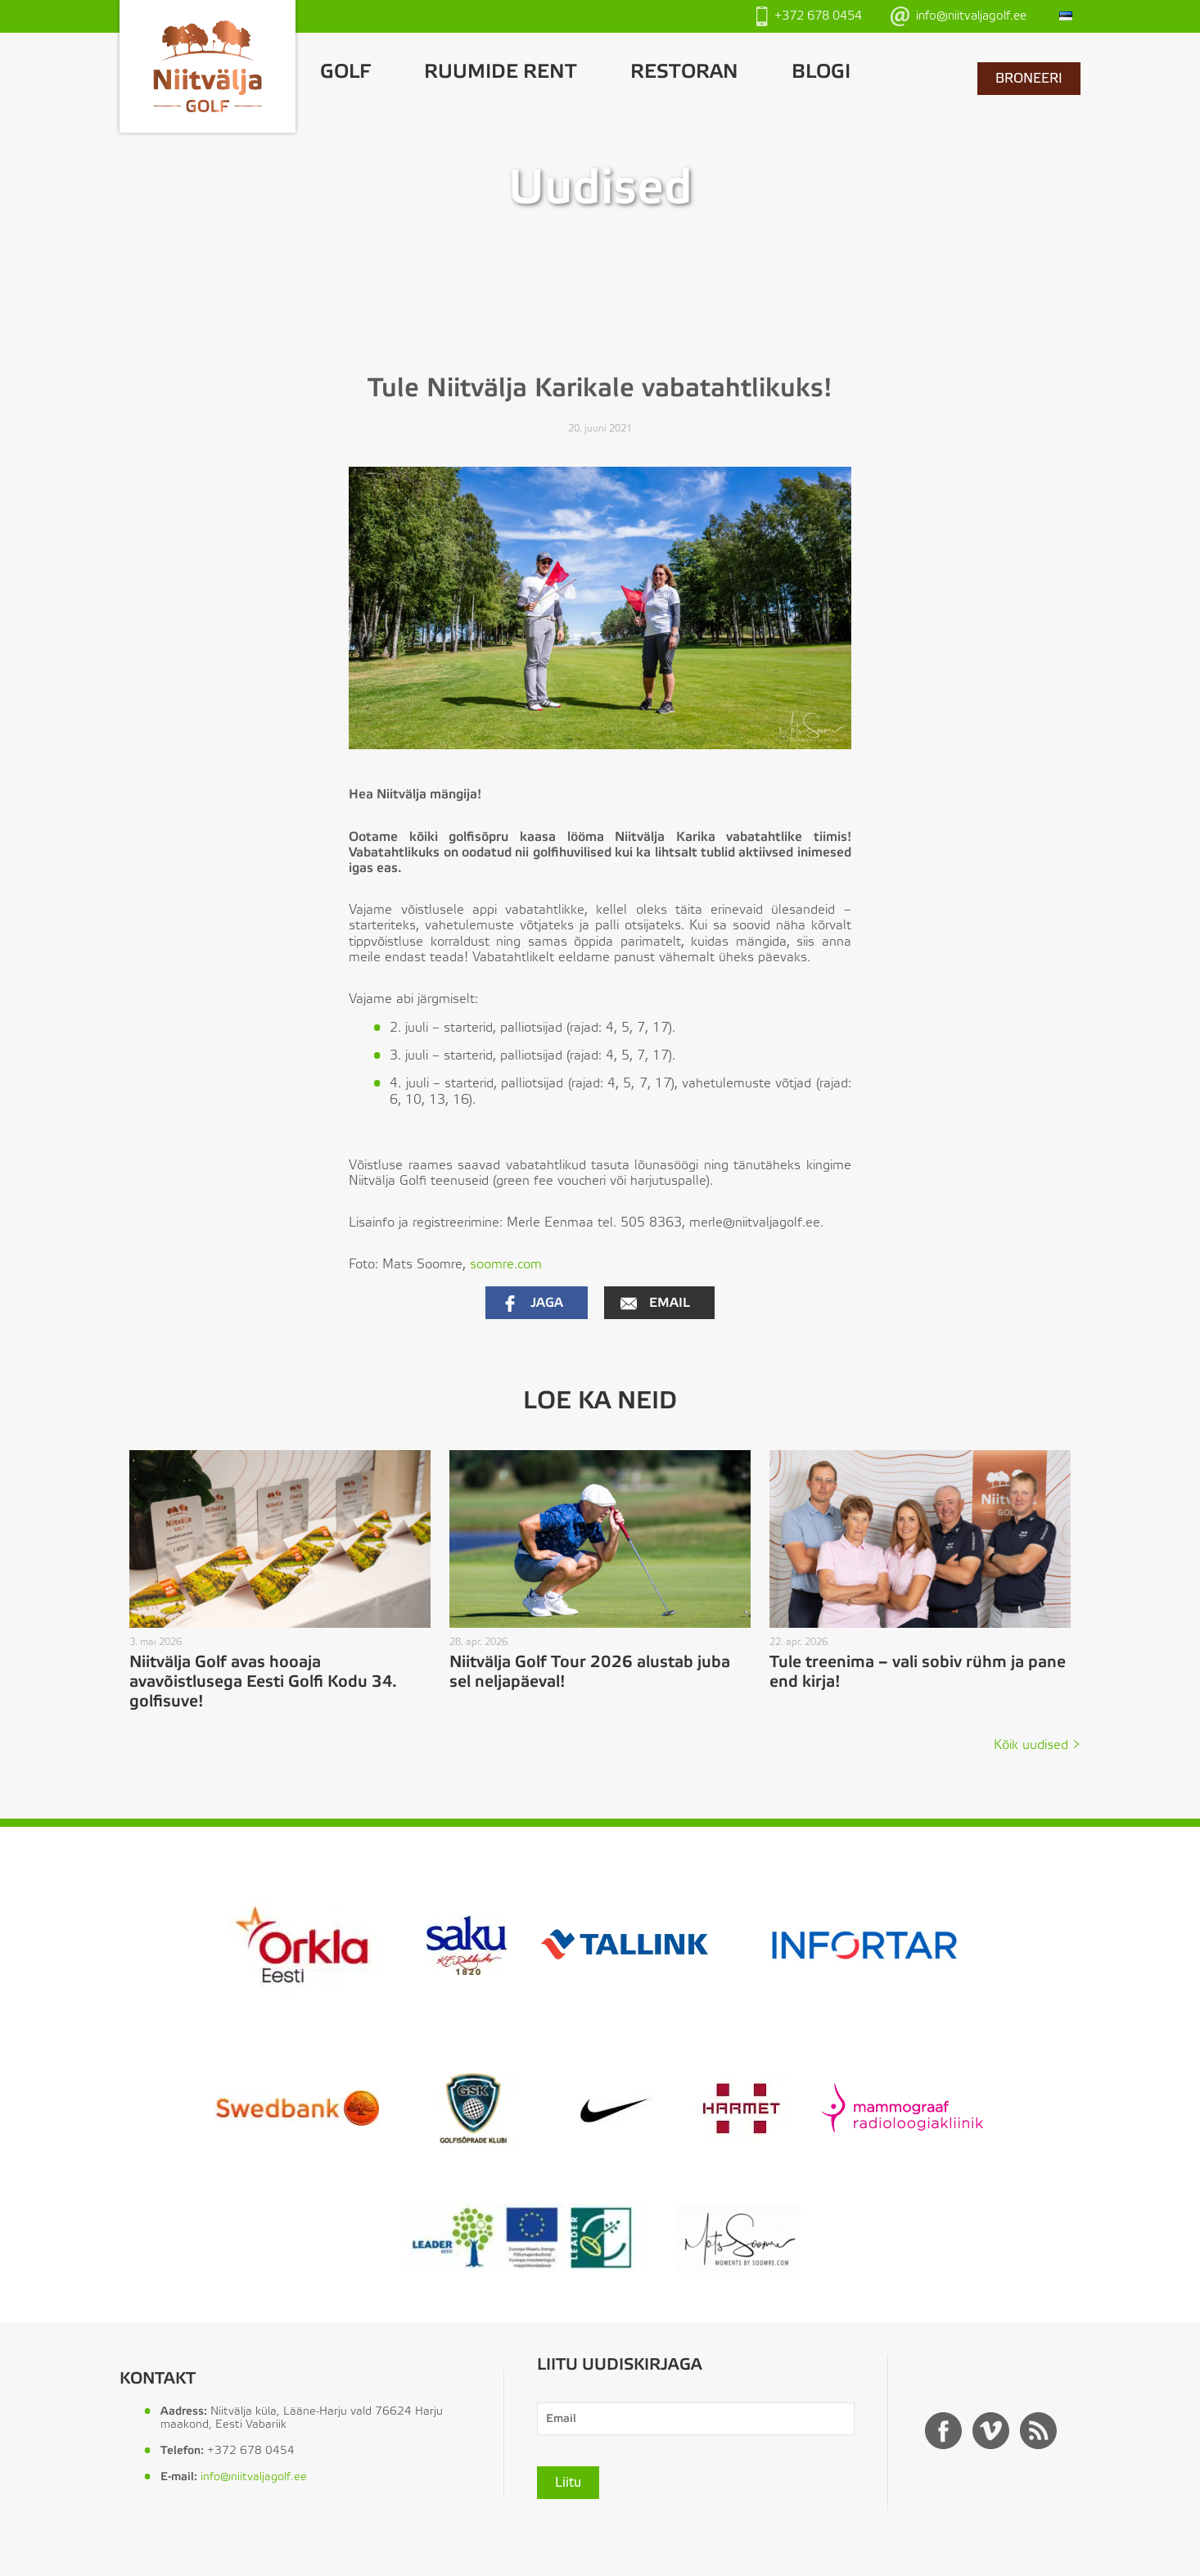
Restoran (684, 72)
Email (655, 1303)
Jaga (532, 1303)
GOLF (345, 72)
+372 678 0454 (809, 16)
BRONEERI (1028, 78)
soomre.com (506, 1264)
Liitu (568, 2482)
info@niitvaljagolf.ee (958, 16)
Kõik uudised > (1037, 1745)
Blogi (821, 72)
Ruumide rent (500, 72)
